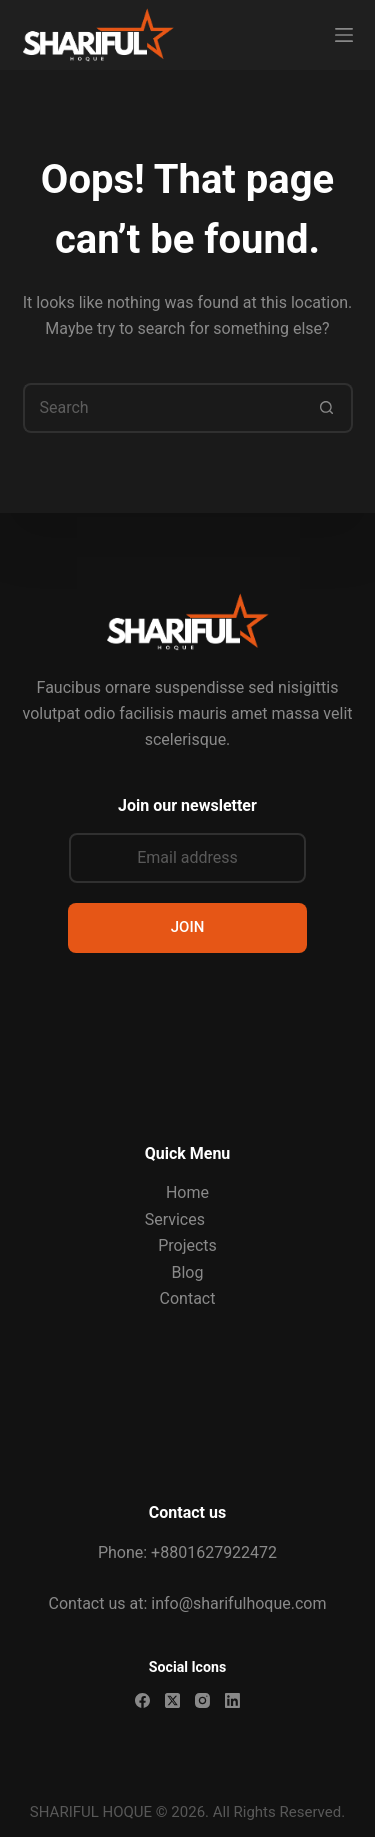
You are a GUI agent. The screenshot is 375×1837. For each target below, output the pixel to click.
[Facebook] (142, 1700)
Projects (187, 1245)
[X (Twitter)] (172, 1700)
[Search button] (328, 408)
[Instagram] (202, 1700)
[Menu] (344, 35)
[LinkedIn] (232, 1700)
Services (175, 1219)
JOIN (188, 927)
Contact (188, 1298)
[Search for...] (163, 408)
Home (187, 1192)
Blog (188, 1272)
